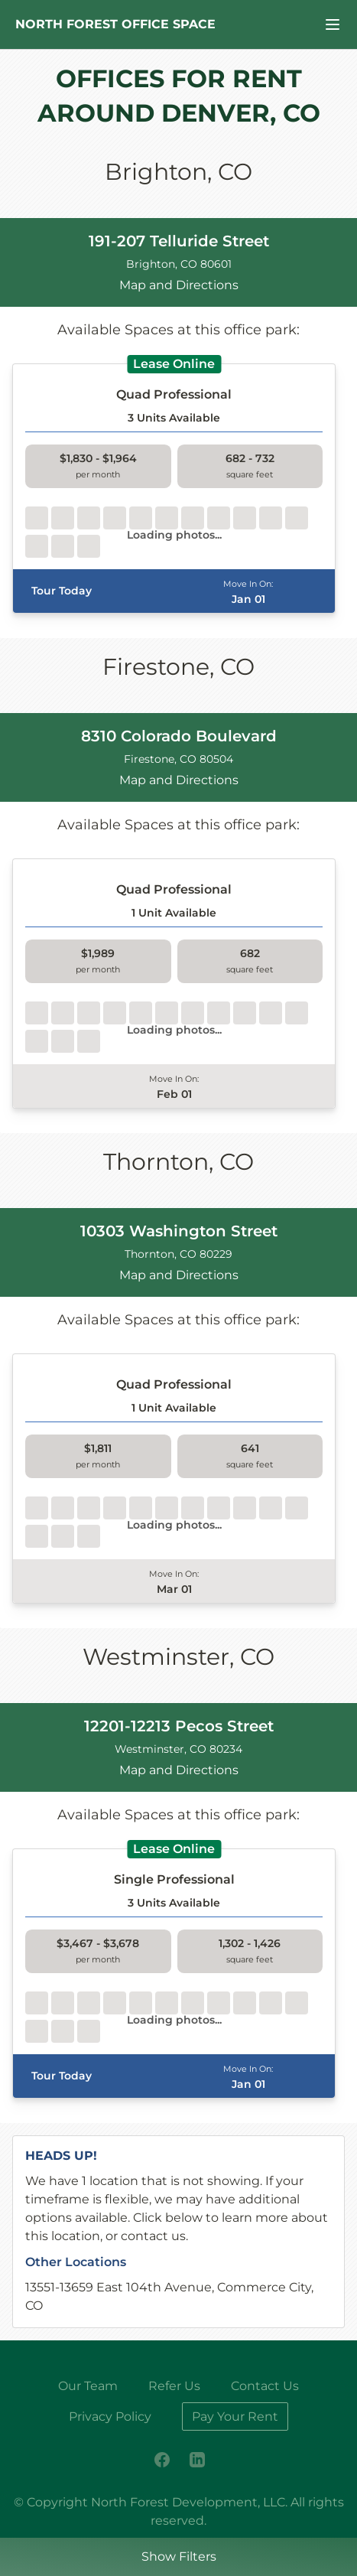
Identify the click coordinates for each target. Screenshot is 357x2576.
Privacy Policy (110, 2416)
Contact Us (265, 2386)
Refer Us (174, 2386)
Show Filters (178, 2556)
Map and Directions (179, 285)
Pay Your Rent (235, 2416)
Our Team (88, 2386)
